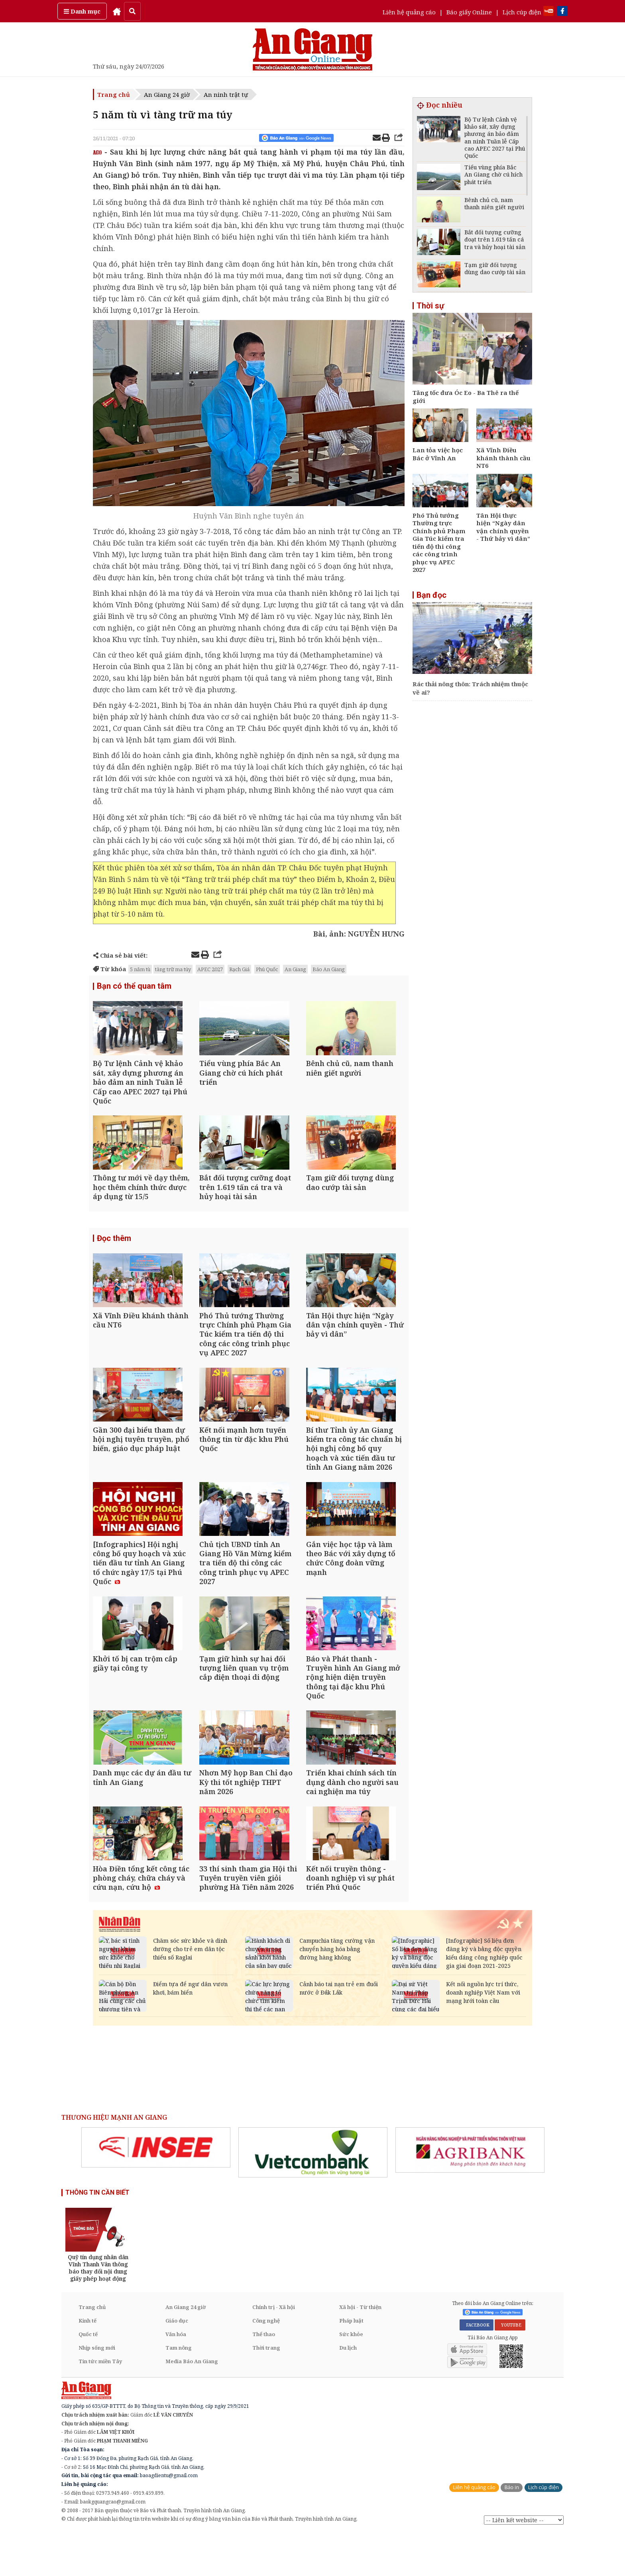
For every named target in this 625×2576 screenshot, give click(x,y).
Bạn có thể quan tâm (134, 986)
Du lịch (348, 2391)
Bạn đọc (431, 595)
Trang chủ (113, 94)
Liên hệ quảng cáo (409, 12)
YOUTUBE (510, 2368)
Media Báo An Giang (191, 2404)
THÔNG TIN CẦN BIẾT (97, 2236)
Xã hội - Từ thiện (360, 2350)
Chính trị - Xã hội (273, 2350)
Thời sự (430, 305)
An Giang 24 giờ (167, 94)
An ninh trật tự (226, 94)
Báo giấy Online (469, 12)
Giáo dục (176, 2364)
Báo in (511, 2530)
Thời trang (266, 2391)
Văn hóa (175, 2377)
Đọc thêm (114, 1249)
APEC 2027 (210, 969)
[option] (155, 2191)
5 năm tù (140, 969)
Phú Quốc (267, 969)
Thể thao (263, 2377)
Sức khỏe (351, 2377)
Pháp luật (351, 2364)
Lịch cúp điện (522, 12)
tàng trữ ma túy (173, 969)
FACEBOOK (476, 2368)
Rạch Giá (239, 969)
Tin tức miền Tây (100, 2404)
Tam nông (178, 2391)
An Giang (295, 969)
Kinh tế (87, 2364)
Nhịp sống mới (97, 2391)
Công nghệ (266, 2364)
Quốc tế (88, 2377)
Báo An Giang (328, 969)
